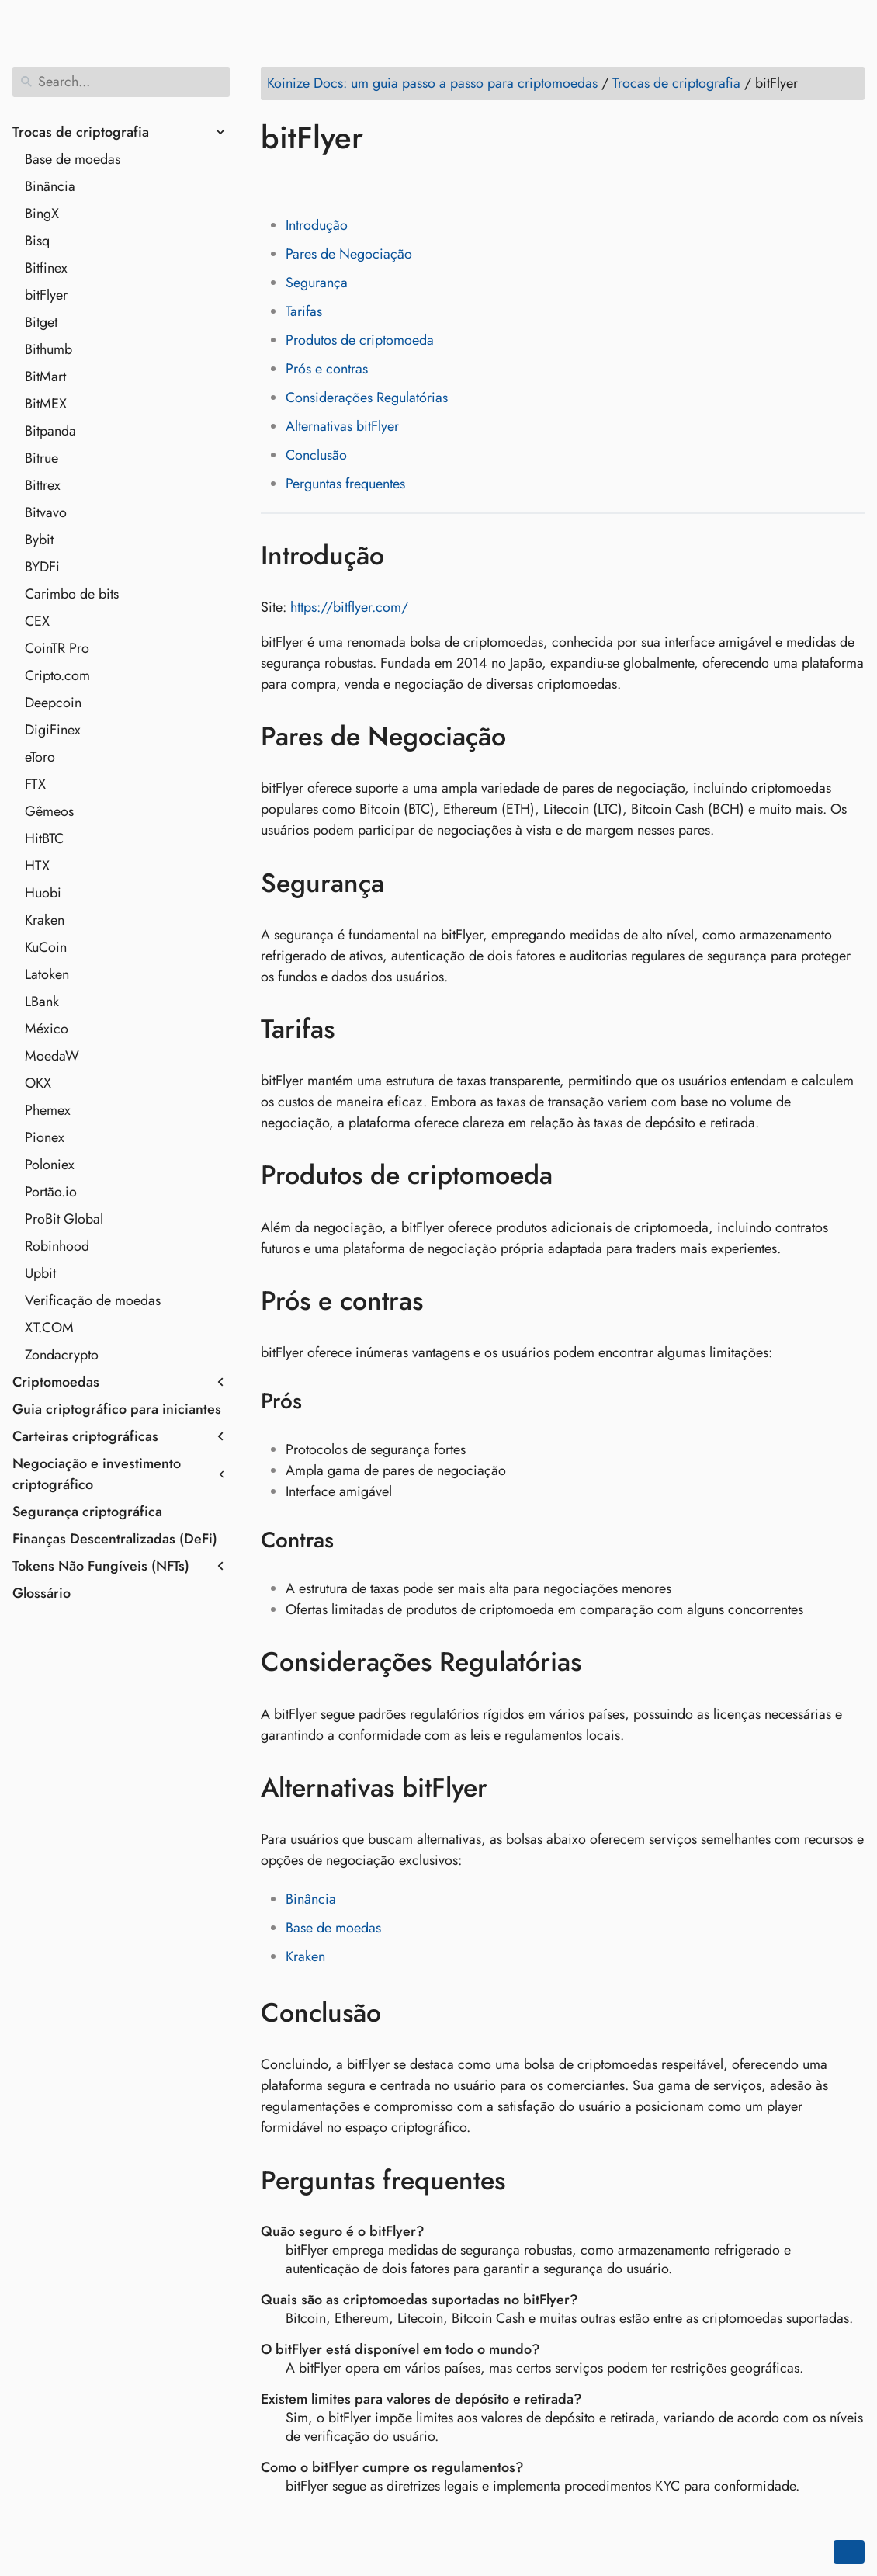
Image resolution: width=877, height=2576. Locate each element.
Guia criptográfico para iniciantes (116, 1409)
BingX (42, 213)
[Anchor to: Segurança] (407, 883)
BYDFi (42, 567)
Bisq (37, 241)
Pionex (44, 1137)
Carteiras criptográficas (85, 1436)
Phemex (48, 1110)
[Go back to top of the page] (849, 2552)
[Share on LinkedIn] (334, 182)
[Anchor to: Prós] (321, 1401)
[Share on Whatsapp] (393, 182)
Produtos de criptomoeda (360, 340)
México (46, 1029)
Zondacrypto (62, 1355)
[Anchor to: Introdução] (407, 555)
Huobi (43, 893)
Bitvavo (46, 512)
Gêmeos (49, 811)
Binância (50, 186)
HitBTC (44, 838)
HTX (37, 866)
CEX (37, 621)
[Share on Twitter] (305, 182)
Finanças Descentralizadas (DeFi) (114, 1539)
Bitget (41, 322)
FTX (35, 784)
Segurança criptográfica (87, 1512)
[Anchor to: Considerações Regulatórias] (604, 1662)
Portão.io (51, 1192)
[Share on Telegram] (423, 182)
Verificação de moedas (93, 1300)
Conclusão (316, 455)
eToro (40, 757)
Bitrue (41, 458)
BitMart (45, 376)
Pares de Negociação (349, 254)
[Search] (121, 82)
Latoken (47, 974)
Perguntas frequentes (345, 484)
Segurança (317, 283)
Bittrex (43, 485)
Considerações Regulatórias (367, 397)
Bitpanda (50, 431)
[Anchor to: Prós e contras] (446, 1301)
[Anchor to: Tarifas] (357, 1029)
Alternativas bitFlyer (342, 426)
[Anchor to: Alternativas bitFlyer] (510, 1788)
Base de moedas (72, 159)
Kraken (44, 920)
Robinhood (57, 1246)
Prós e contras (327, 369)
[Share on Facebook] (275, 182)
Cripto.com (57, 675)
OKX (38, 1083)
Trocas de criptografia (80, 132)
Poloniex (50, 1164)
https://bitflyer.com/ (349, 607)
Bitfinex (46, 268)
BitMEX (46, 404)
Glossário (41, 1593)
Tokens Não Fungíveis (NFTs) (100, 1566)
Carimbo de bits (72, 594)
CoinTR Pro (57, 648)
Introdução (317, 225)
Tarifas (304, 311)
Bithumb (48, 349)
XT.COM (49, 1328)
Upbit (40, 1273)
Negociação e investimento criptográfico (96, 1474)
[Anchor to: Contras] (353, 1540)
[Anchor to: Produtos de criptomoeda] (575, 1175)
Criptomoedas (55, 1382)
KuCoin (46, 947)
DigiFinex (53, 730)
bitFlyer (46, 295)
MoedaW (52, 1056)
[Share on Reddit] (364, 182)
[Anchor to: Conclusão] (404, 2013)
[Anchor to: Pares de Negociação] (529, 737)
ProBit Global (64, 1219)
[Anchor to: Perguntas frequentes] (528, 2180)
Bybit (39, 539)
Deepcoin (53, 703)
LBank (42, 1001)
